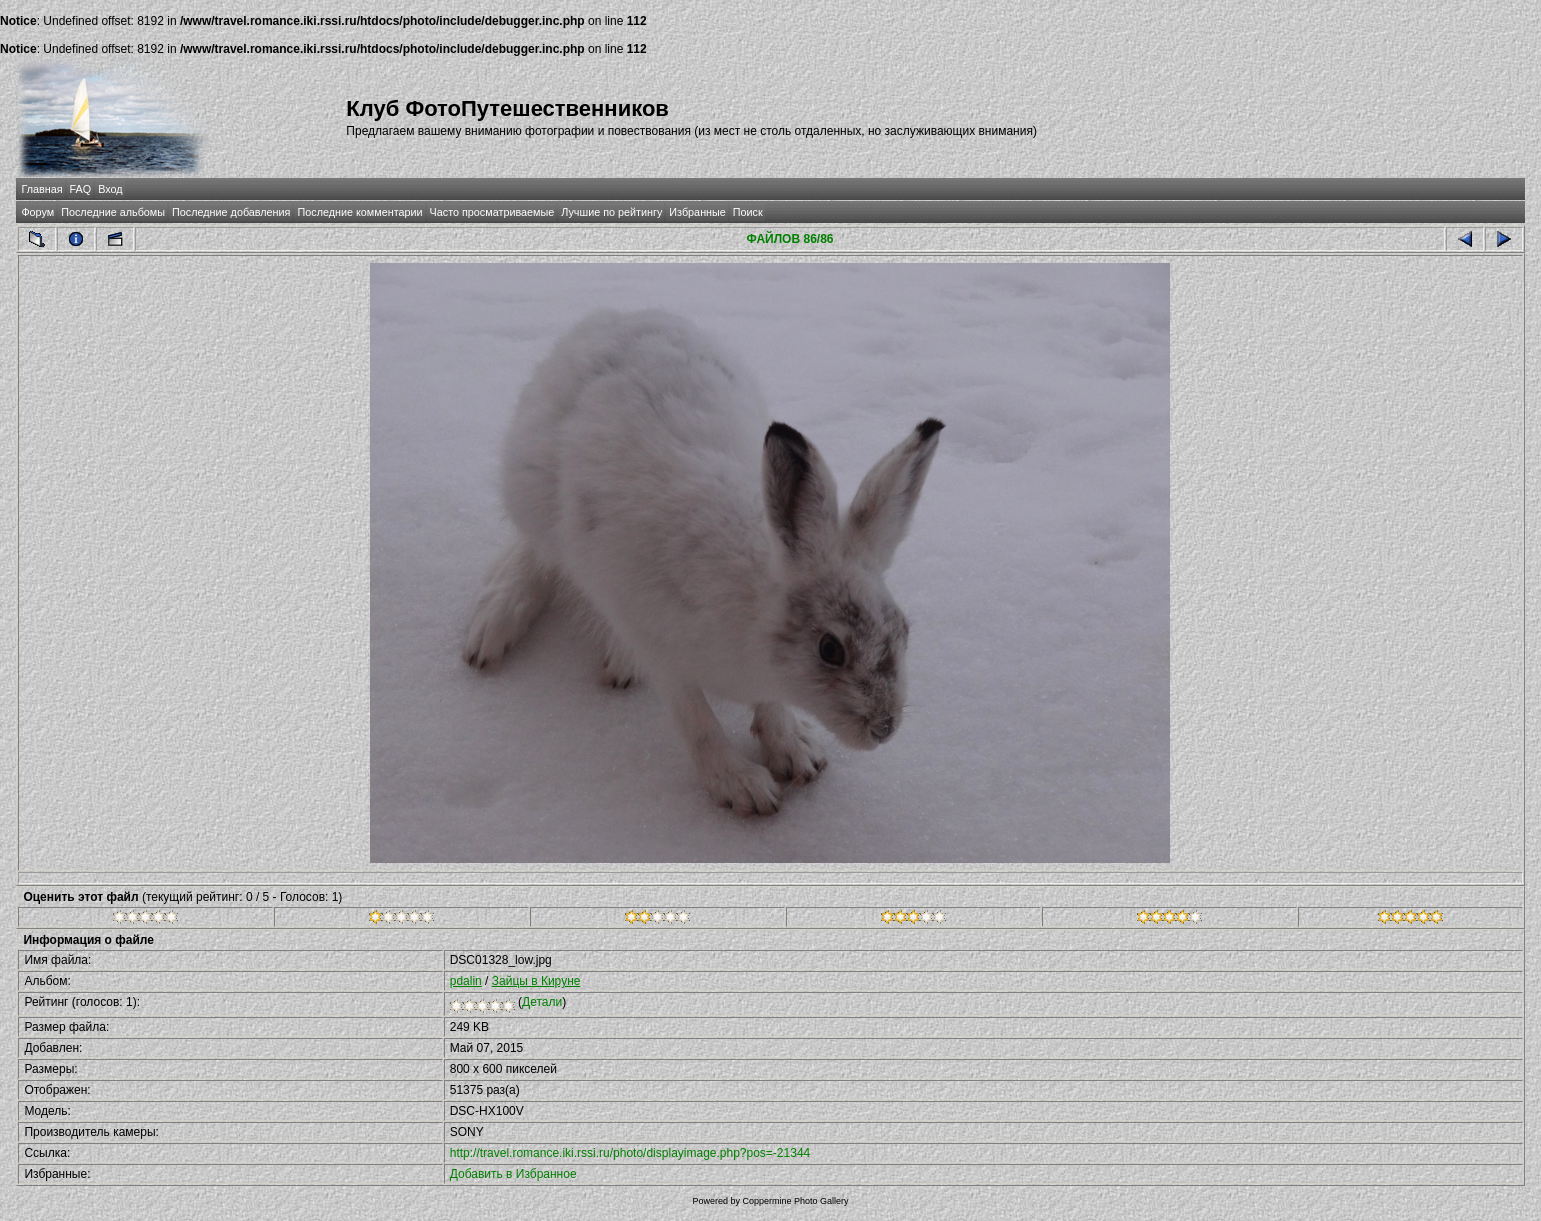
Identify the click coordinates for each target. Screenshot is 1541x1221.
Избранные (697, 212)
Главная (41, 189)
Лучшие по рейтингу (611, 212)
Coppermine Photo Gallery (795, 1201)
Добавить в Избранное (513, 1174)
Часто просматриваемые (492, 212)
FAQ (81, 189)
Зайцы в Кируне (536, 981)
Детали (542, 1002)
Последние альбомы (113, 212)
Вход (110, 189)
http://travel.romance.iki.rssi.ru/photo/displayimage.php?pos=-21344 (630, 1153)
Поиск (748, 212)
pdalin (466, 981)
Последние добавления (231, 212)
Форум (37, 212)
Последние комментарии (359, 212)
